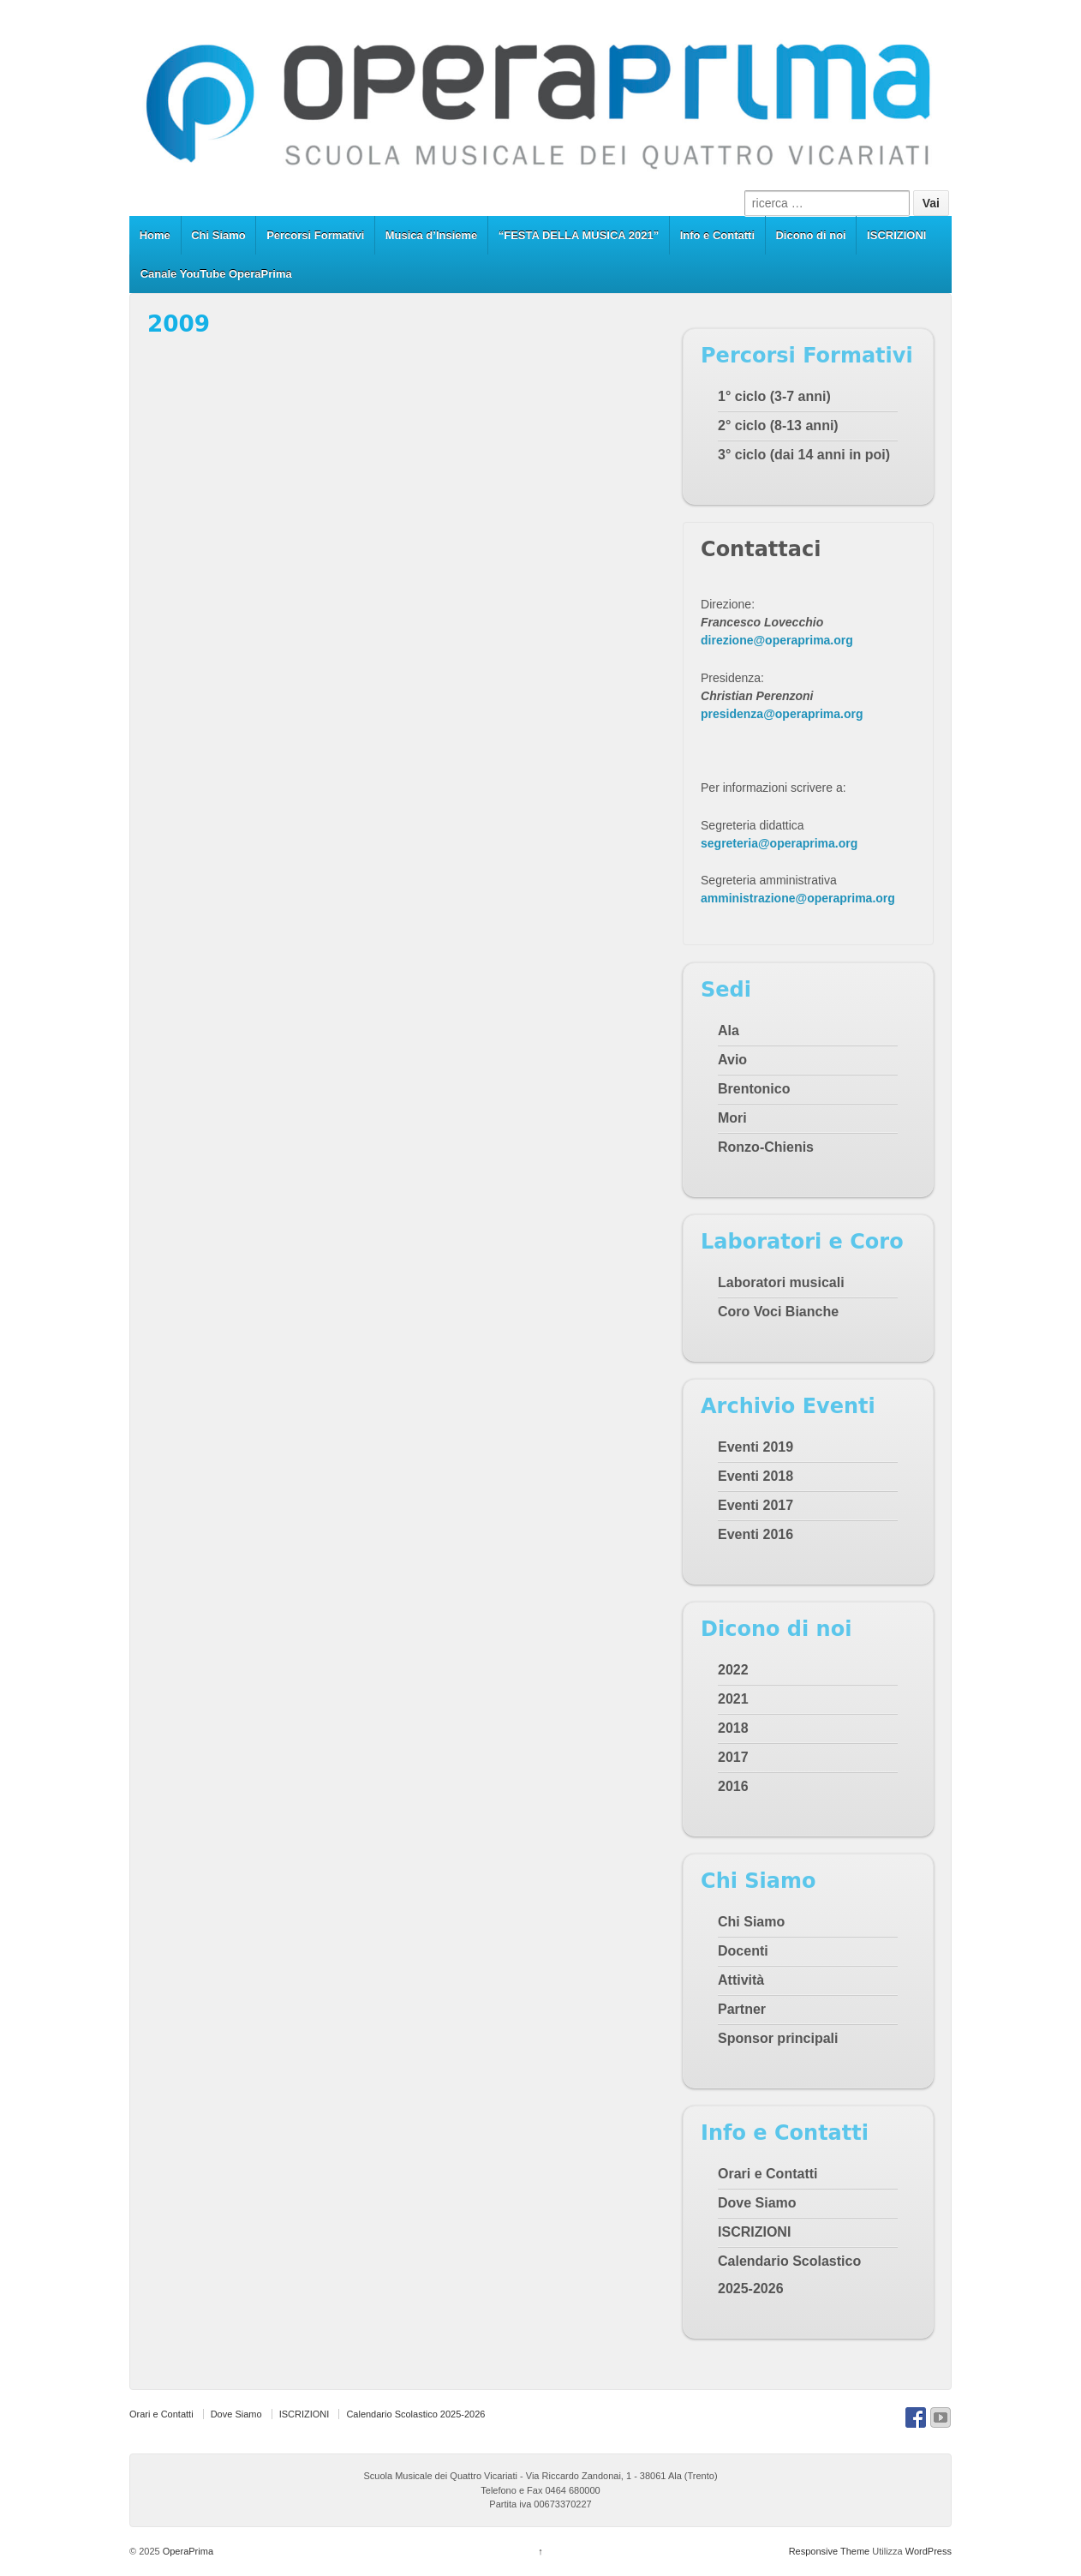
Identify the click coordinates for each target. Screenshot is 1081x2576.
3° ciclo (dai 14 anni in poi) (804, 454)
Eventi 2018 (755, 1476)
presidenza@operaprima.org (782, 714)
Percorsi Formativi (315, 235)
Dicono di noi (810, 235)
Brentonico (754, 1088)
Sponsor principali (778, 2038)
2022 (733, 1669)
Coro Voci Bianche (778, 1311)
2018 (733, 1728)
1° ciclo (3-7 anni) (774, 396)
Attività (741, 1980)
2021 (733, 1699)
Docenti (743, 1951)
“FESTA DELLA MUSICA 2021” (579, 235)
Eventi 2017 (755, 1505)
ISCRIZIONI (896, 235)
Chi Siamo (218, 235)
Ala (728, 1030)
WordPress (928, 2551)
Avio (732, 1059)
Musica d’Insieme (431, 235)
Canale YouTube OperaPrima (216, 273)
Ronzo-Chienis (766, 1147)
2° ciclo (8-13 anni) (778, 425)
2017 (733, 1757)
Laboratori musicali (781, 1282)
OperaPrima (186, 2551)
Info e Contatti (717, 235)
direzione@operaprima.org (777, 640)
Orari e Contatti (767, 2173)
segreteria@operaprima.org (779, 843)
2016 (733, 1786)
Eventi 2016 (755, 1534)
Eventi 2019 (755, 1447)
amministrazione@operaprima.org (798, 898)
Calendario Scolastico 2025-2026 (415, 2414)
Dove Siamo (757, 2203)
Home (155, 235)
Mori (732, 1118)
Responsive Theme (829, 2551)
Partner (742, 2009)
